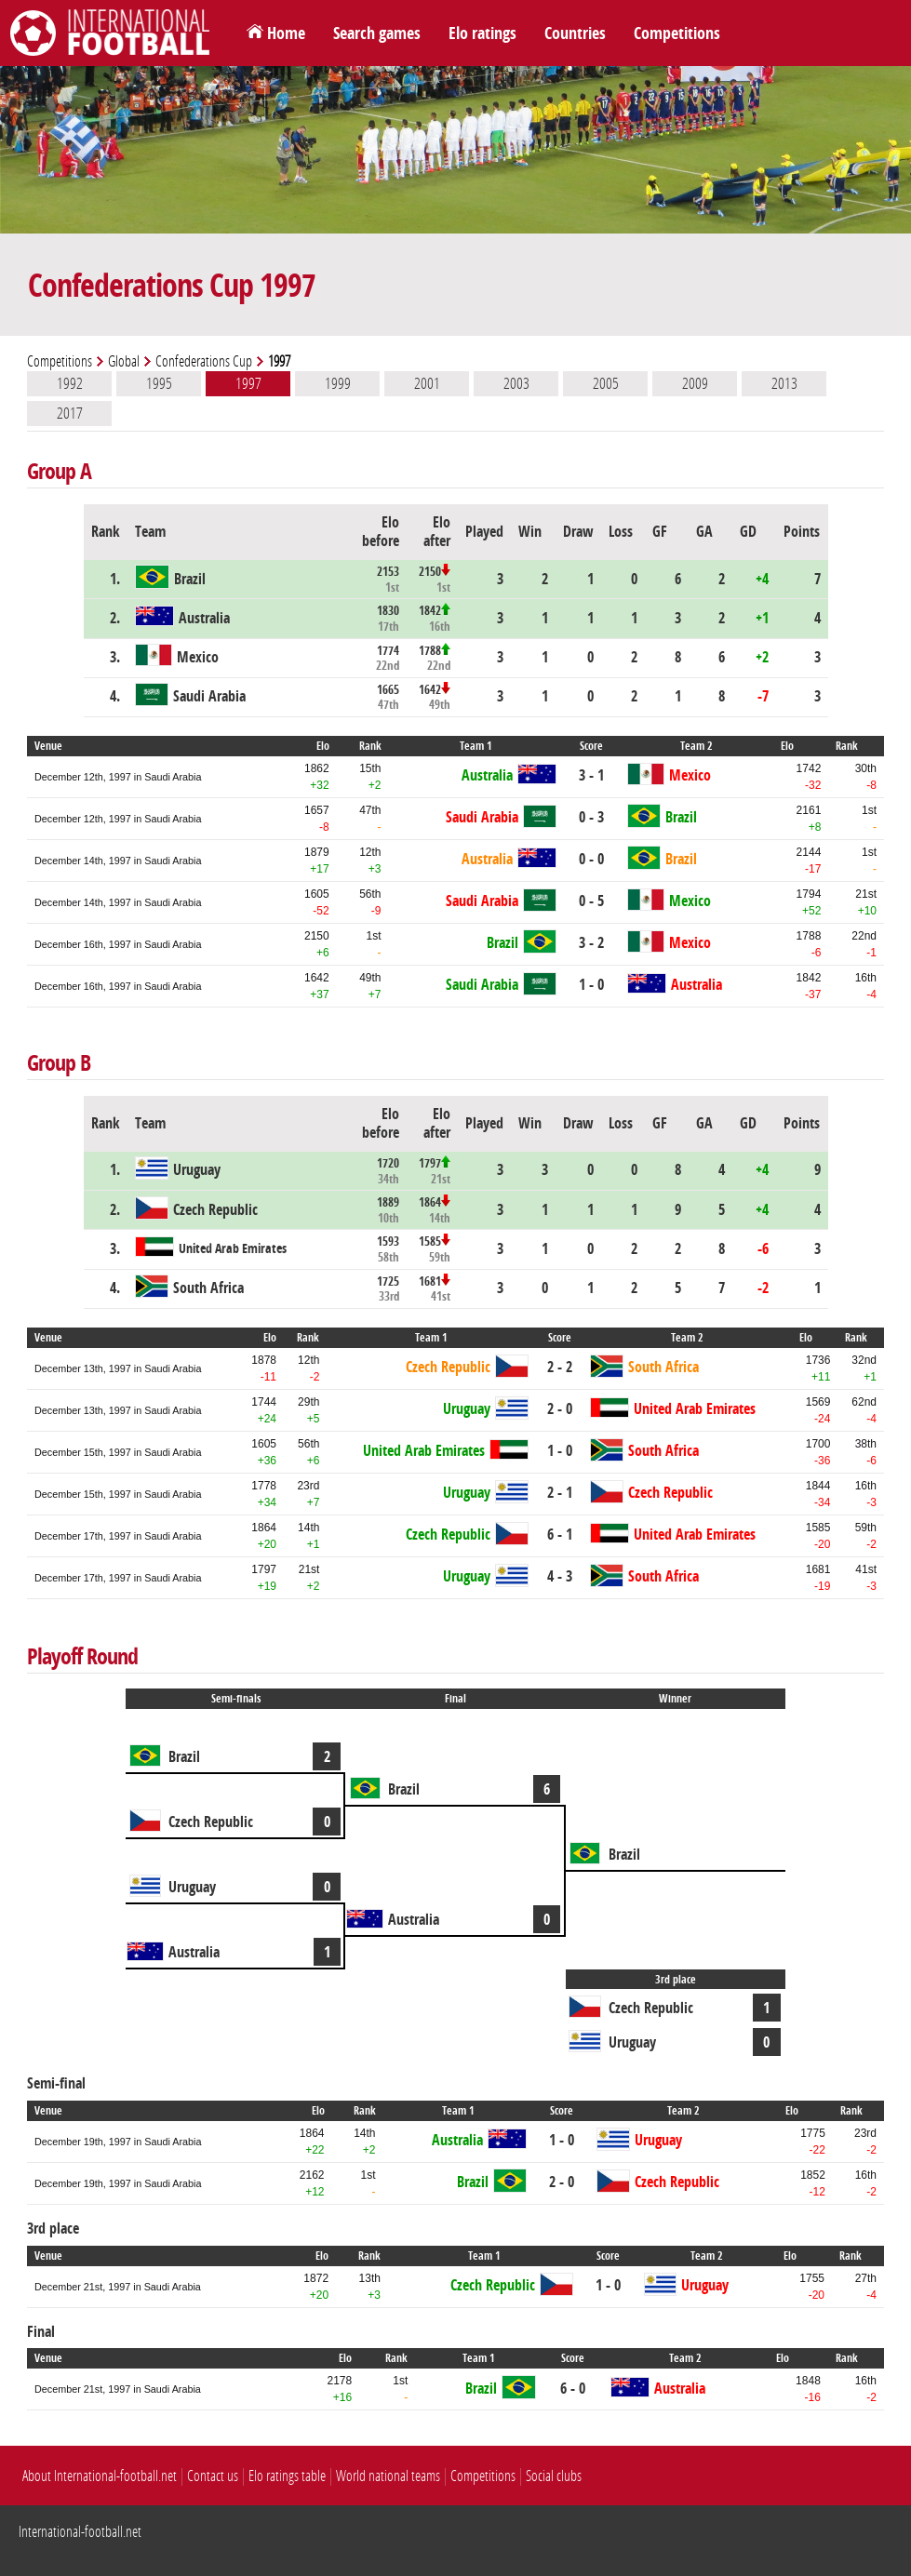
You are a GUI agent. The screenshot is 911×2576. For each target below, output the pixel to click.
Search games (377, 33)
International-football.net (80, 2532)
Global (124, 361)
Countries (575, 33)
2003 (516, 383)
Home (286, 33)
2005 (606, 383)
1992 (70, 383)
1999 (338, 383)
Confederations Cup (203, 361)
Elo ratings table (287, 2476)
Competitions (677, 33)
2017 (70, 413)
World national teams (388, 2476)
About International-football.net (99, 2476)
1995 (159, 383)
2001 (427, 383)
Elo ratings (482, 33)
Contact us (212, 2476)
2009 (695, 383)
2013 (784, 383)
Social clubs (554, 2476)
